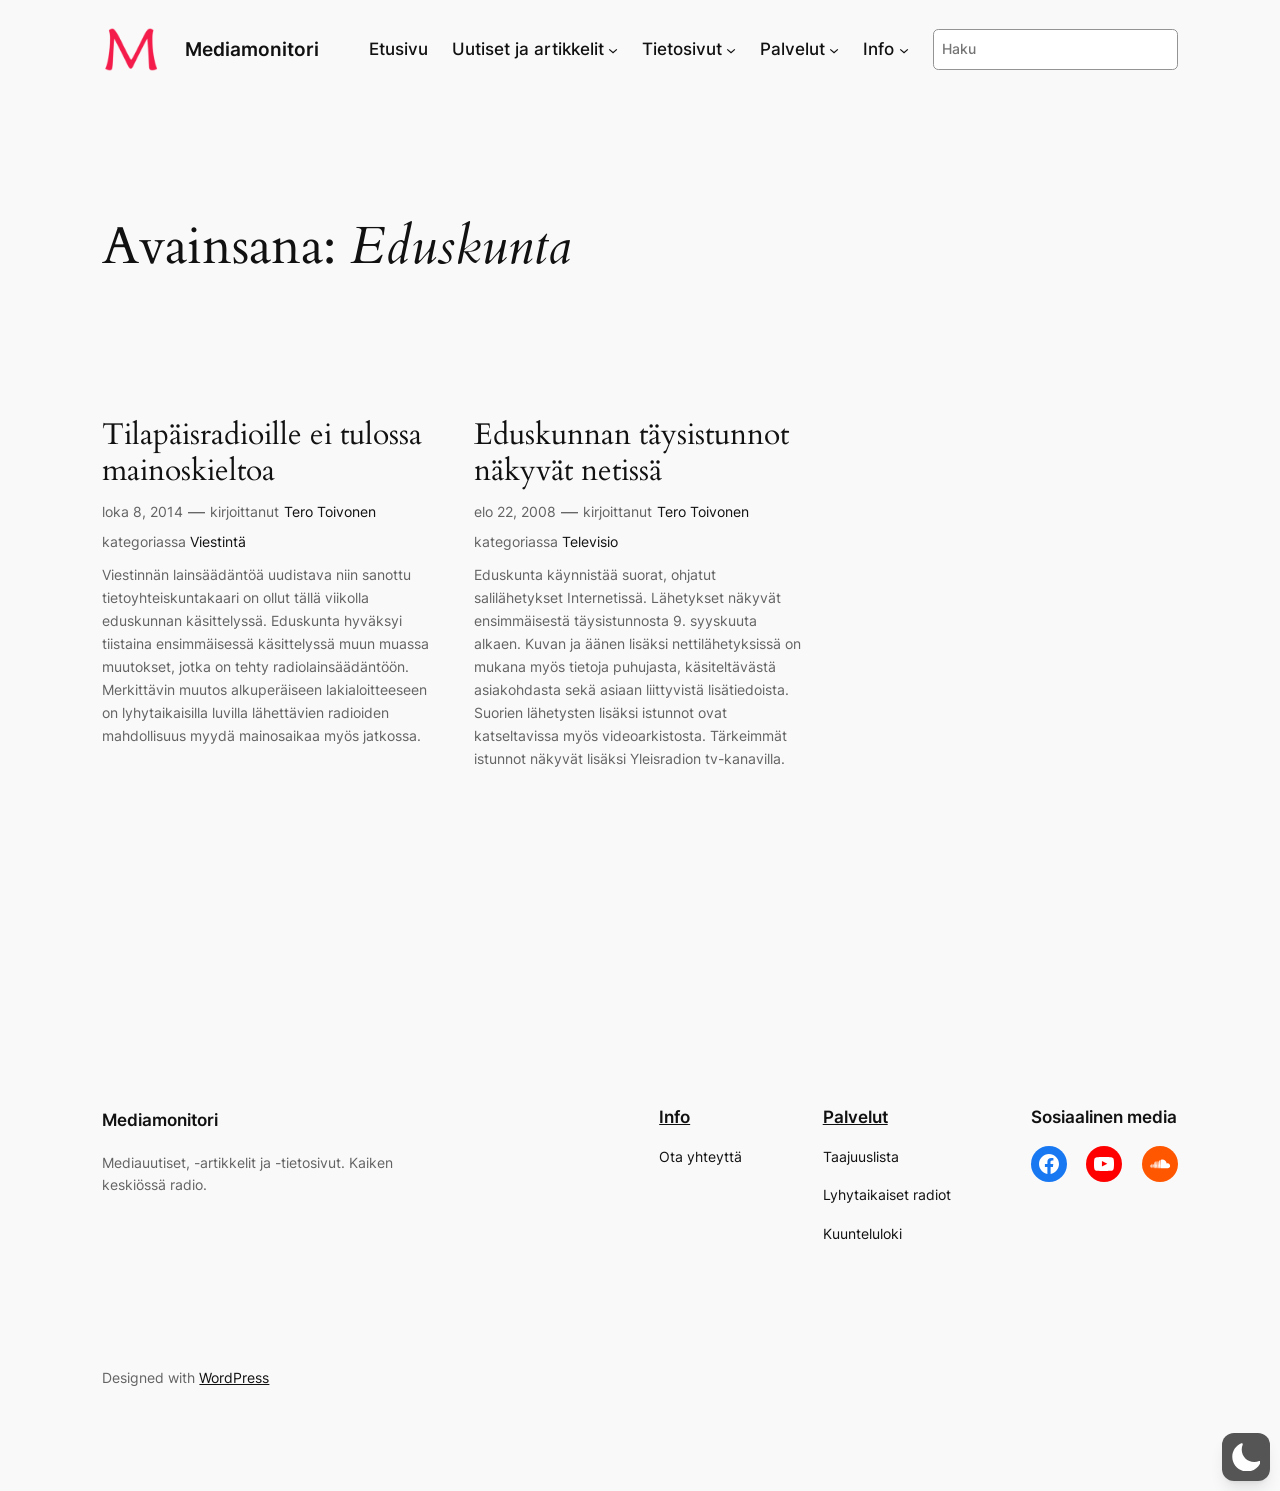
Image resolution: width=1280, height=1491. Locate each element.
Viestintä (218, 541)
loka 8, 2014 (142, 511)
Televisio (590, 541)
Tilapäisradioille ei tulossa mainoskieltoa (262, 453)
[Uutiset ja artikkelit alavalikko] (613, 49)
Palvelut (855, 1117)
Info (674, 1117)
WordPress (234, 1377)
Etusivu (398, 49)
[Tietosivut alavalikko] (731, 49)
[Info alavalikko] (904, 49)
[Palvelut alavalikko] (834, 49)
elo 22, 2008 (515, 511)
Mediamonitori (252, 49)
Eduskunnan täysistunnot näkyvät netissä (631, 453)
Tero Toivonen (330, 511)
